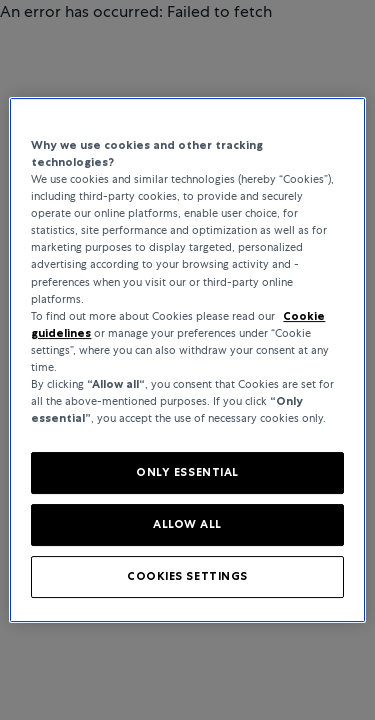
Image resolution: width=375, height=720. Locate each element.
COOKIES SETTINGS (187, 576)
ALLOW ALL (187, 524)
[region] (187, 360)
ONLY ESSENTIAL (187, 472)
